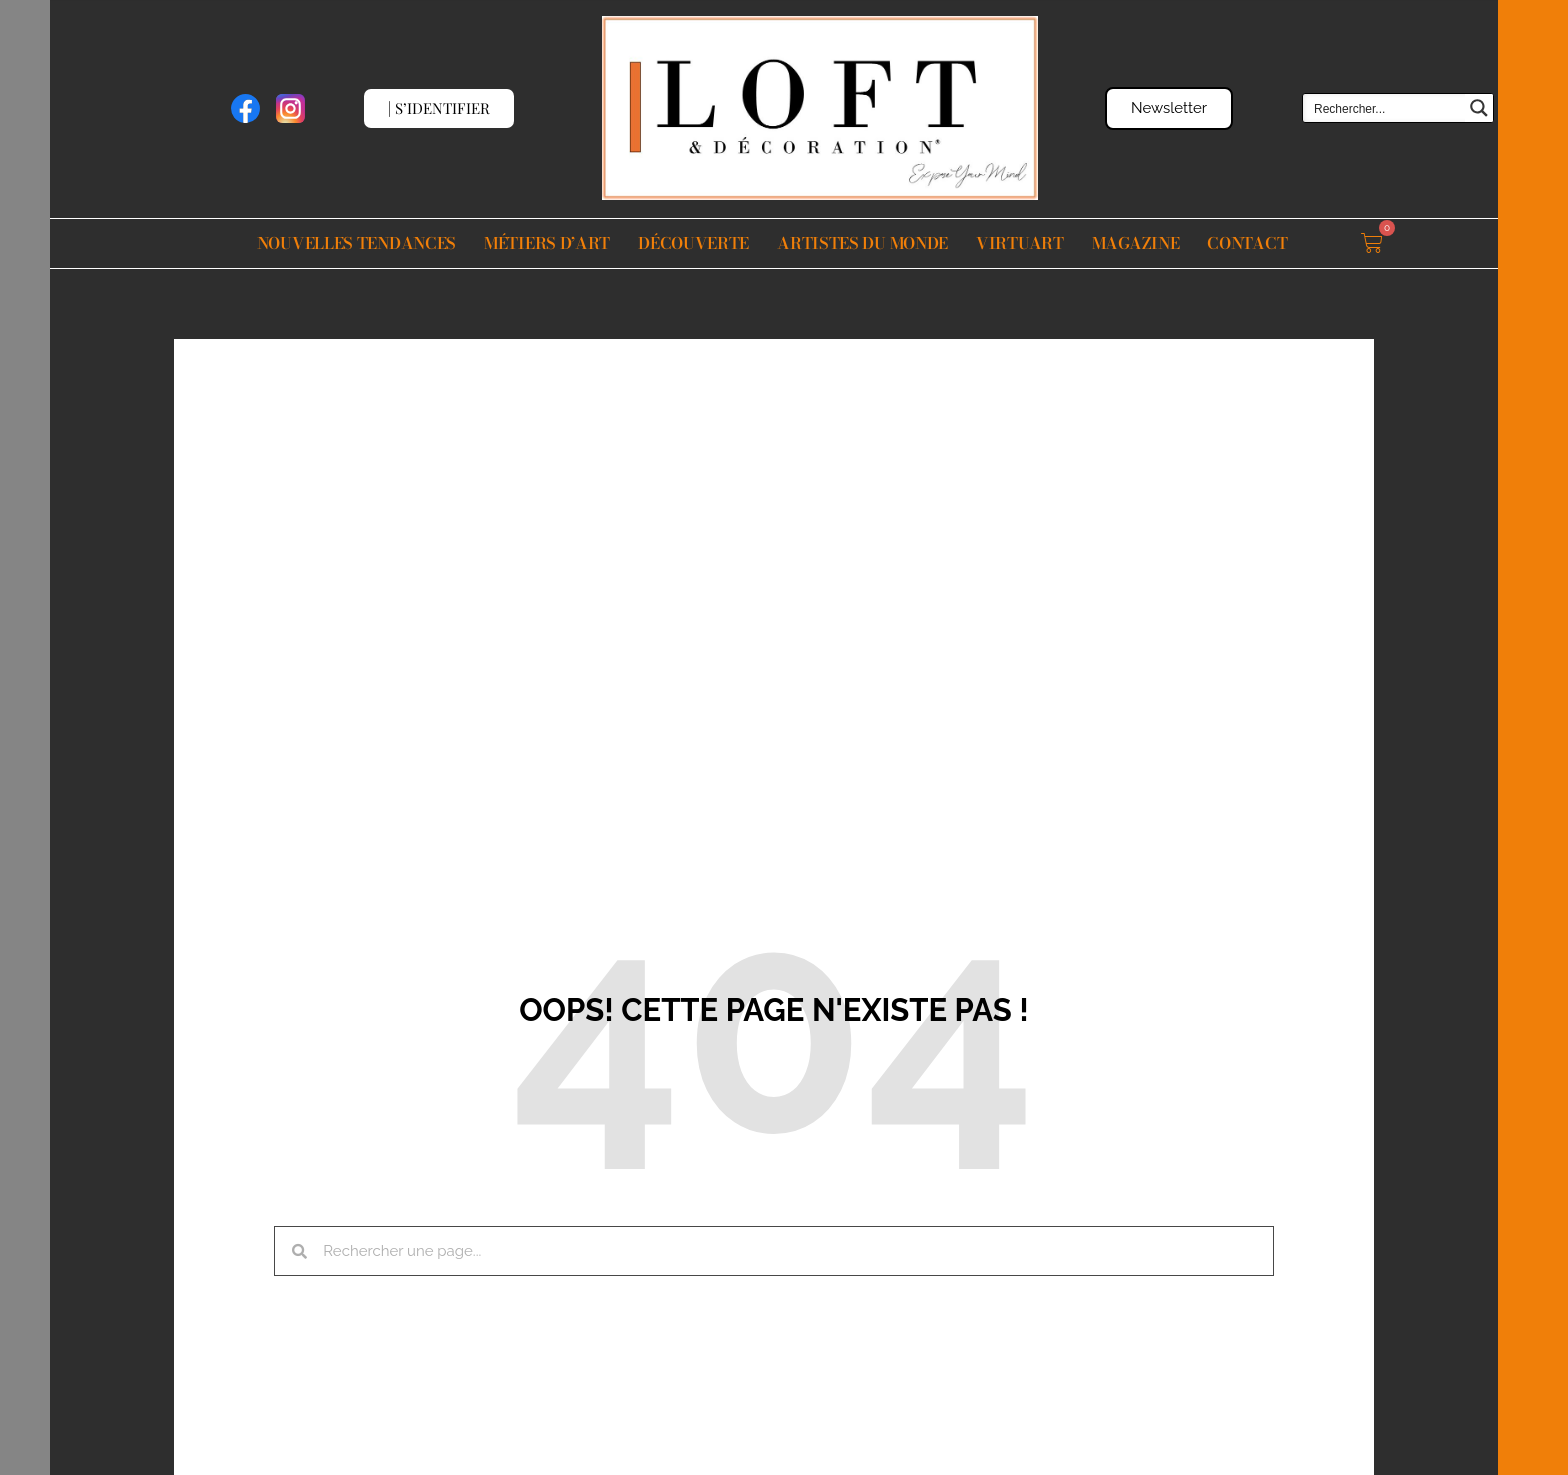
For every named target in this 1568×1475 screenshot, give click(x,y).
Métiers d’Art (547, 243)
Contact (1247, 243)
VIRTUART (1020, 243)
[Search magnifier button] (1479, 108)
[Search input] (1385, 108)
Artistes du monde (862, 243)
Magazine (1136, 243)
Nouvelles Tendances (356, 243)
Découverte (693, 243)
